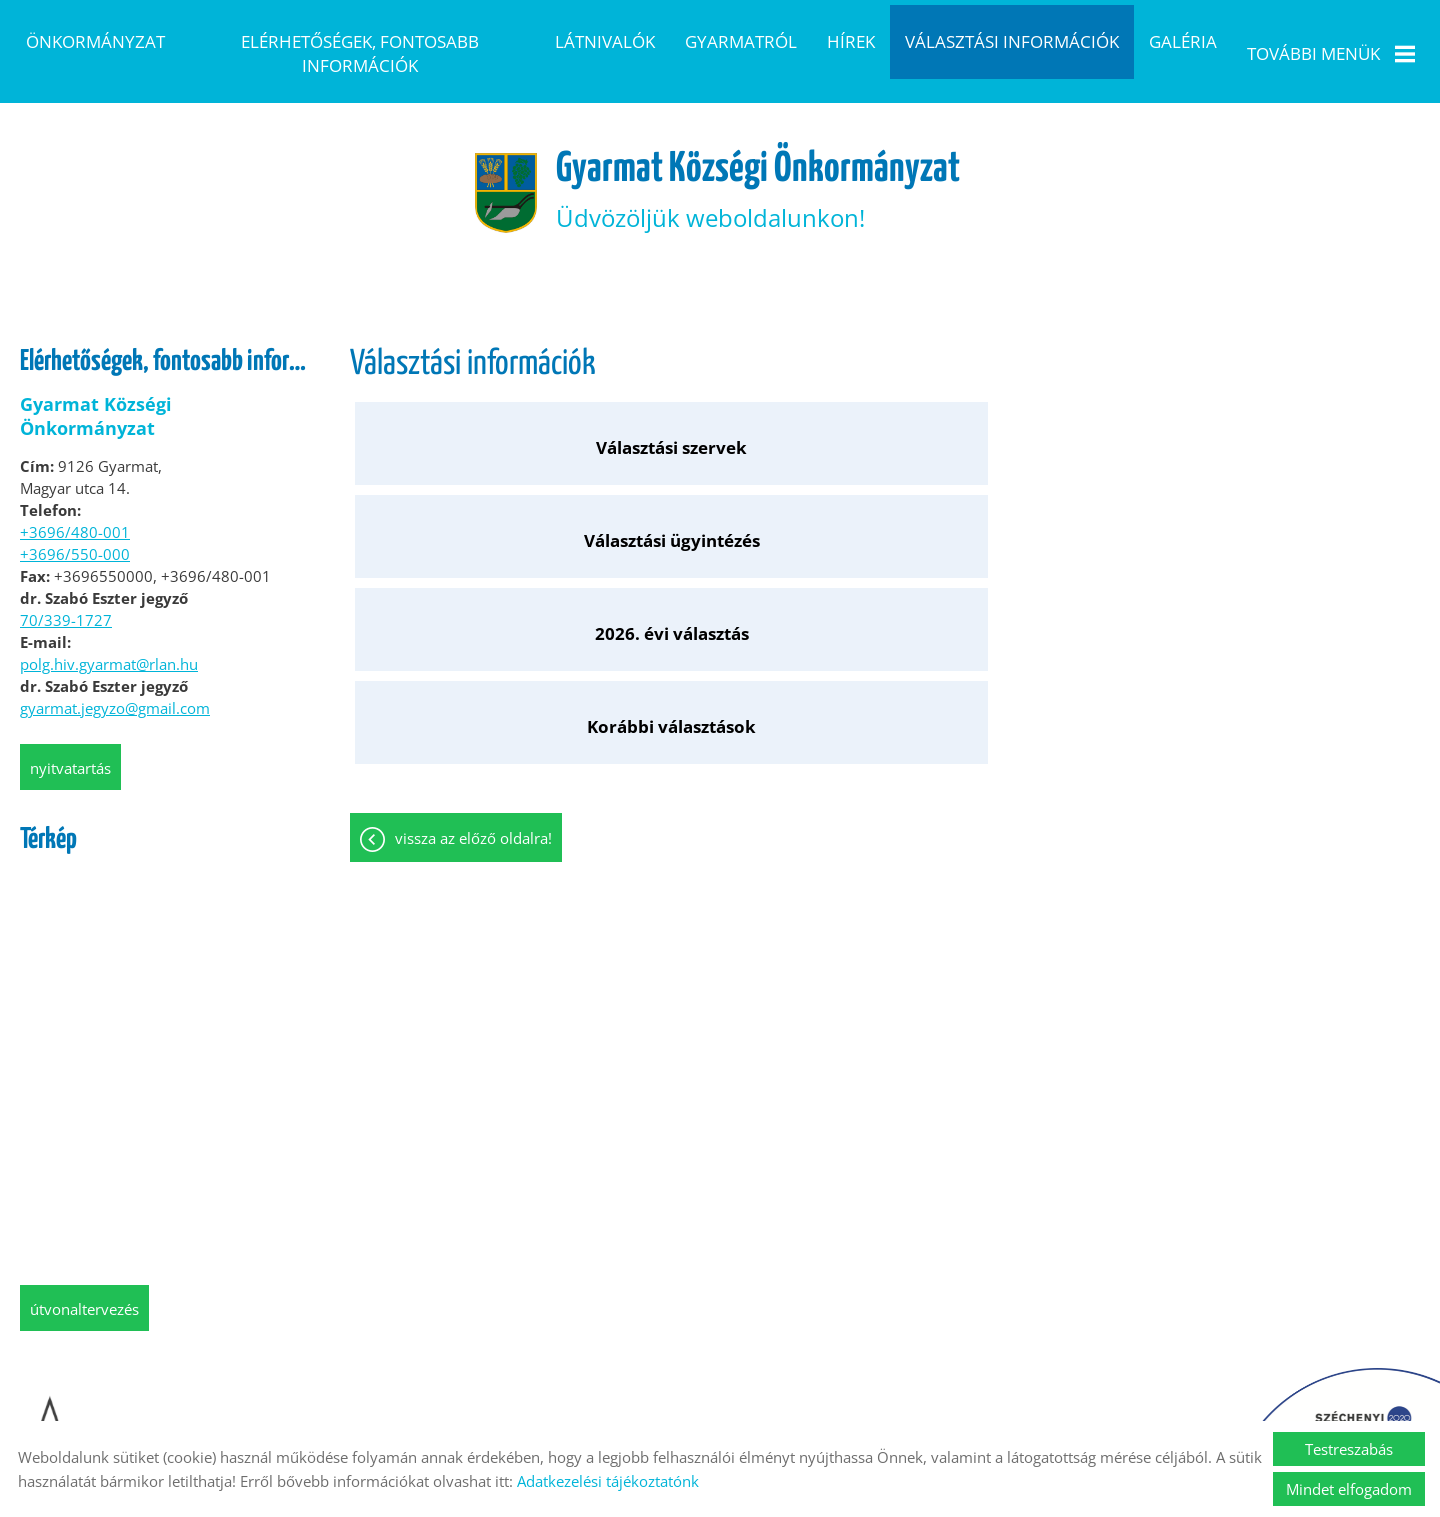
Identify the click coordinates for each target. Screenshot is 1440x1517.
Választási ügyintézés (751, 413)
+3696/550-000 (75, 534)
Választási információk (1012, 41)
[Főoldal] (477, 166)
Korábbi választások (1286, 413)
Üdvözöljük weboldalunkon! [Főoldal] (763, 165)
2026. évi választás (1019, 413)
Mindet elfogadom (1349, 1489)
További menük (1331, 53)
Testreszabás (1349, 1449)
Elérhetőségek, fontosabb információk (360, 53)
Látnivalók (605, 41)
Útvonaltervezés (84, 1289)
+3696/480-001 (75, 512)
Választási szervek (483, 413)
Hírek (851, 41)
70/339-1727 (66, 600)
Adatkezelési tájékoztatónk (608, 1481)
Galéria (1183, 41)
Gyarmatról (741, 41)
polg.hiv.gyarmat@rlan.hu (109, 644)
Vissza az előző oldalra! (473, 525)
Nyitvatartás (70, 748)
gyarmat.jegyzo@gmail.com (115, 688)
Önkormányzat (95, 41)
